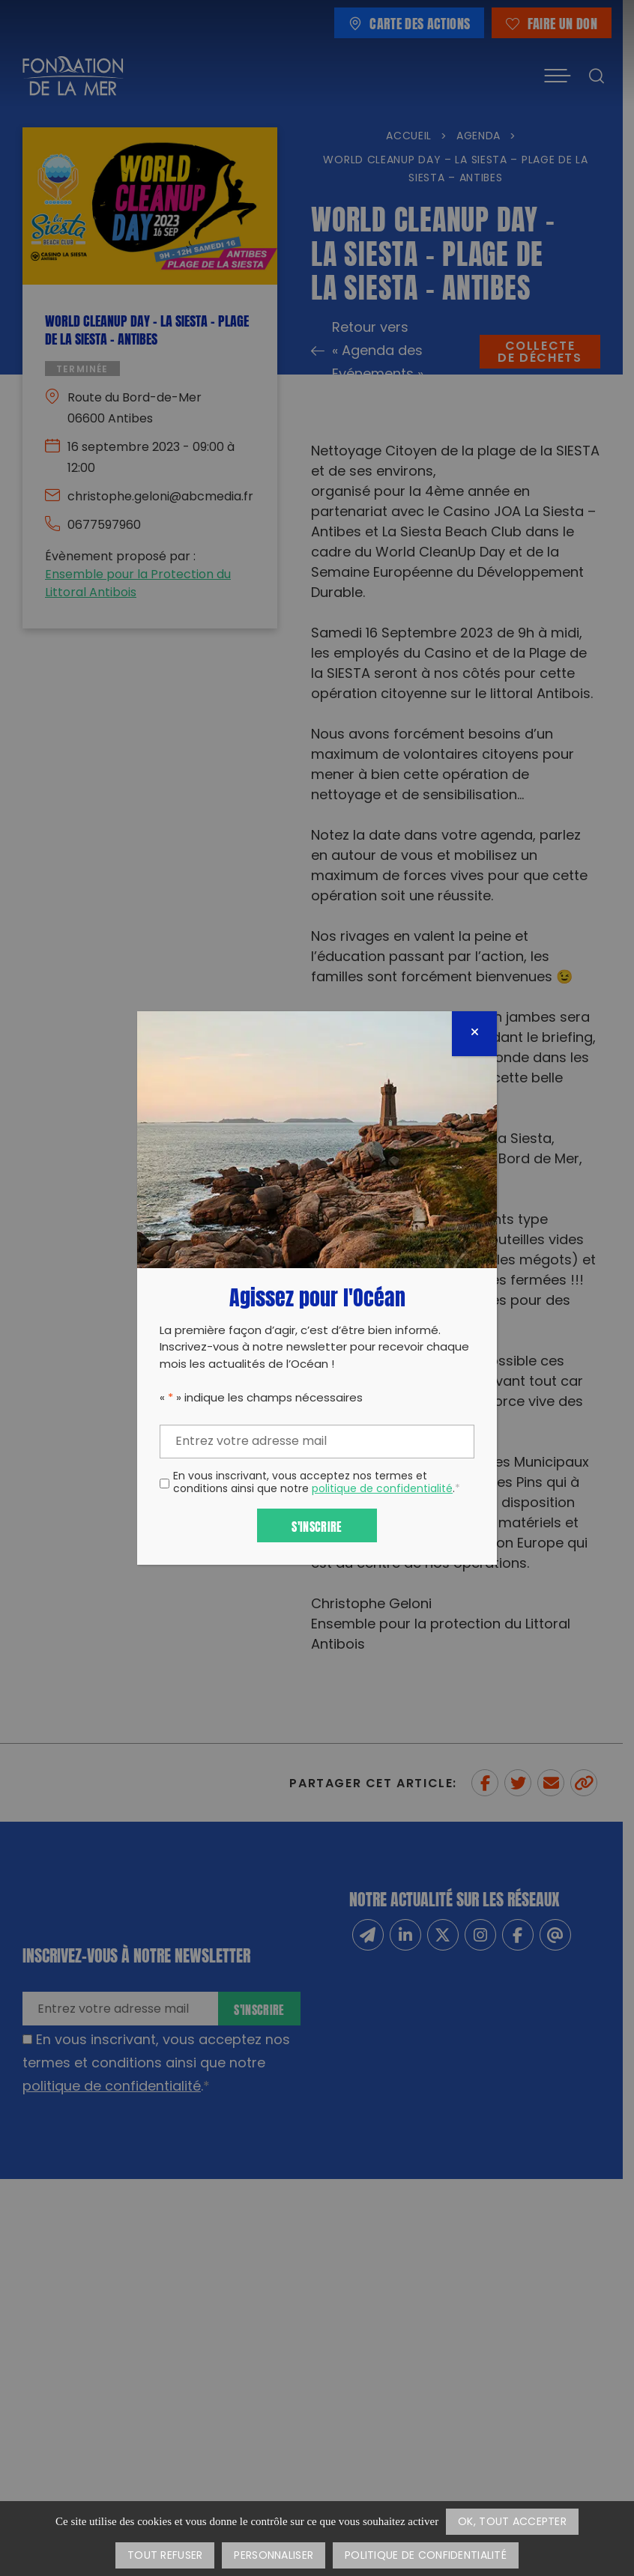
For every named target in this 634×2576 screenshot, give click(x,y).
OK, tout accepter (512, 2522)
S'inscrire (317, 1525)
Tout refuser (164, 2556)
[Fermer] (474, 1033)
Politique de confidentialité (426, 2556)
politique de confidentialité (382, 1489)
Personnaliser (273, 2556)
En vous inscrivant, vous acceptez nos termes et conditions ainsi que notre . (316, 1484)
